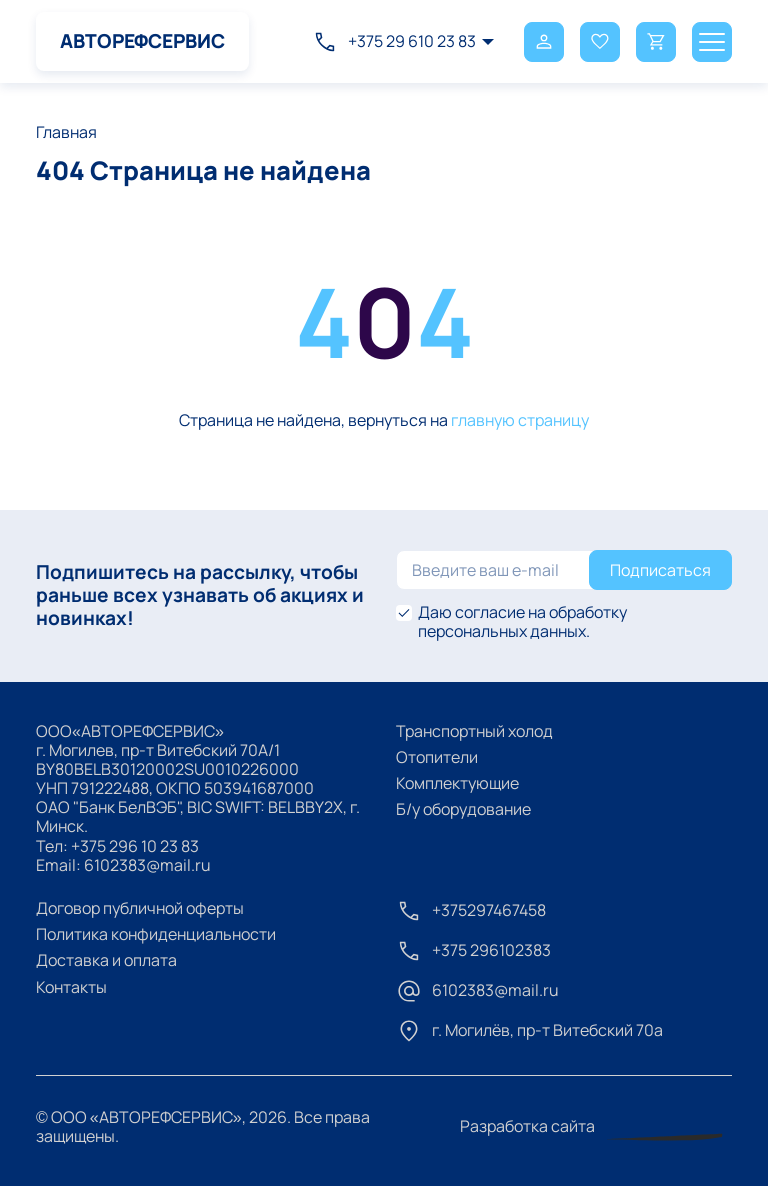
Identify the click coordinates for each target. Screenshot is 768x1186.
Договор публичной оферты (140, 908)
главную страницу (520, 420)
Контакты (71, 987)
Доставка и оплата (106, 960)
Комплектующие (457, 783)
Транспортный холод (474, 731)
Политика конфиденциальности (156, 934)
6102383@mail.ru (147, 865)
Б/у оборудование (463, 809)
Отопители (437, 757)
